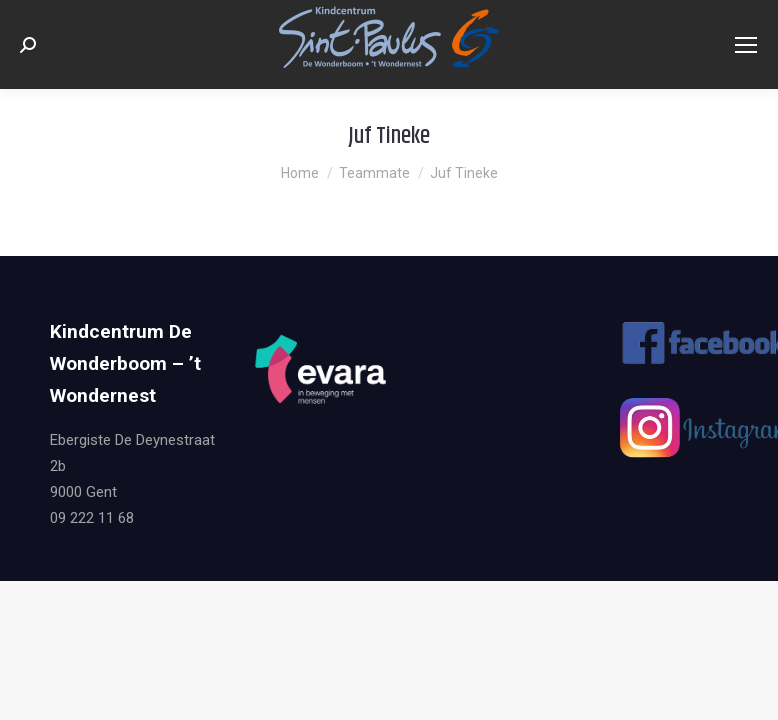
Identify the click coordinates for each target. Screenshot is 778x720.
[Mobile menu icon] (746, 45)
